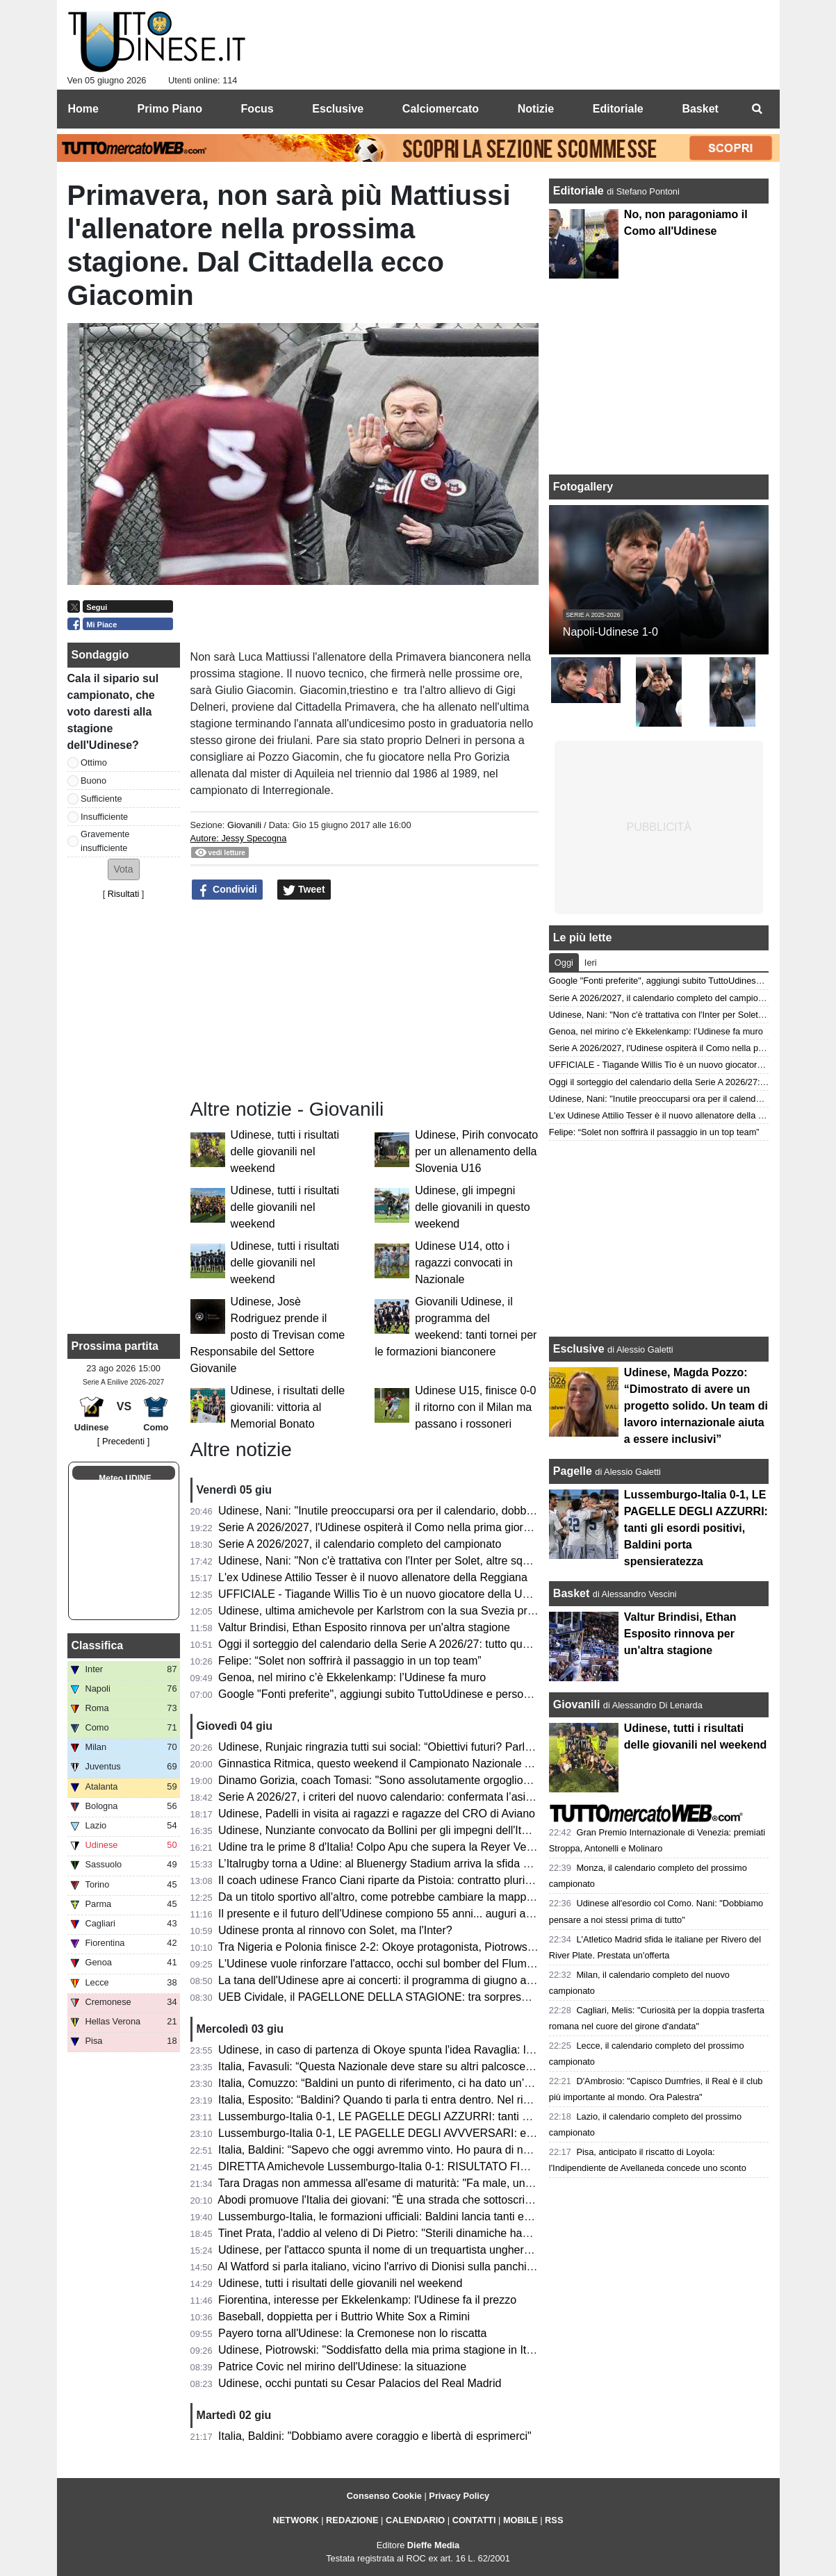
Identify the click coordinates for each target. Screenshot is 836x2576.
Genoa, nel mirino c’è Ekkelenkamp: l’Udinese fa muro (352, 1677)
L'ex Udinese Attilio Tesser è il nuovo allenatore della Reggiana (372, 1577)
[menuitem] (757, 109)
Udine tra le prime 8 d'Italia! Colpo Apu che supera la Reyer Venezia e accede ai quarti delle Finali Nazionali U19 (495, 1847)
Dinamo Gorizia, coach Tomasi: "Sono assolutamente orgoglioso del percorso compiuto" (434, 1780)
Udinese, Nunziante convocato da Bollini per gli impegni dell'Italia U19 (390, 1830)
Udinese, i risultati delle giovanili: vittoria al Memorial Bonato (288, 1407)
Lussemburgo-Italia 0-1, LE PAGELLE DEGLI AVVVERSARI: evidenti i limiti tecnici (421, 2133)
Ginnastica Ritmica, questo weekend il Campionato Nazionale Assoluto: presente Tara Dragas (449, 1763)
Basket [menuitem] (700, 109)
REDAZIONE (352, 2520)
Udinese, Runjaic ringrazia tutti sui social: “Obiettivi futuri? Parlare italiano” (400, 1747)
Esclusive (579, 1349)
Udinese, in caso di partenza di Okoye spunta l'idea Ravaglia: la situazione (401, 2050)
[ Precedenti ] (123, 1441)
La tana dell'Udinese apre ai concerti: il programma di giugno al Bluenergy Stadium (422, 1980)
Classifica (98, 1645)
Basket (571, 1593)
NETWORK (296, 2520)
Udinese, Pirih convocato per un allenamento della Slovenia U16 (476, 1151)
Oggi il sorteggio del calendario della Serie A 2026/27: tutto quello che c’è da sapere (424, 1644)
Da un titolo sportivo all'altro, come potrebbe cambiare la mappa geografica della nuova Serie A (452, 1897)
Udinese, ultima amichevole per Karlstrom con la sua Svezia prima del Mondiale (415, 1611)
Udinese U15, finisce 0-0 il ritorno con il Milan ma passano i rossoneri (475, 1407)
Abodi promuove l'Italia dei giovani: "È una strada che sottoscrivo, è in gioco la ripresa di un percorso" (467, 2200)
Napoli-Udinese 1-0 (610, 632)
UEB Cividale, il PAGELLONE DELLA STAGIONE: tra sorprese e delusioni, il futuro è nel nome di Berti (470, 1997)
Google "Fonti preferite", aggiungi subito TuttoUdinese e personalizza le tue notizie (420, 1694)
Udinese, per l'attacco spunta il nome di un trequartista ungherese (380, 2250)
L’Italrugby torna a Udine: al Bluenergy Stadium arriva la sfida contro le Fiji (400, 1863)
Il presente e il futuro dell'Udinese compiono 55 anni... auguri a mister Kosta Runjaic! (426, 1913)
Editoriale (580, 191)
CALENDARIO (415, 2520)
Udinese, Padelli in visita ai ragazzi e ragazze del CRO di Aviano (376, 1813)
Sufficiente (101, 798)
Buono (93, 780)
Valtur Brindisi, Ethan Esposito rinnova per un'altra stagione (364, 1627)
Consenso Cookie (384, 2496)
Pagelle (572, 1471)
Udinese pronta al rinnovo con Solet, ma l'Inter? (335, 1930)
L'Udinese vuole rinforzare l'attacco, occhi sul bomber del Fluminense (388, 1964)
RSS (554, 2520)
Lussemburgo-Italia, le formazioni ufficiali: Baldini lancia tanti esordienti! (393, 2216)
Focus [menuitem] (257, 109)
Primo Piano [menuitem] (170, 109)
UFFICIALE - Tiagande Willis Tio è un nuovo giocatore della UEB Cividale (399, 1594)
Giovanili (244, 825)
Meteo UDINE (125, 1478)
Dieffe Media (433, 2545)
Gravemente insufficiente (105, 840)
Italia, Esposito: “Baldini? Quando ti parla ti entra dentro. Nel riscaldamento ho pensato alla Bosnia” (461, 2100)
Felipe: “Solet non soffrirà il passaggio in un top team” (350, 1661)
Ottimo (94, 762)
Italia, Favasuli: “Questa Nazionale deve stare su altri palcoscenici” (382, 2066)
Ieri (590, 962)
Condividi (227, 890)
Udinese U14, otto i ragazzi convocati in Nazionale (464, 1262)
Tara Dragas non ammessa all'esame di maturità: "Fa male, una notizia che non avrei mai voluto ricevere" (477, 2183)
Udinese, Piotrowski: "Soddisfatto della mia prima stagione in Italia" (383, 2350)
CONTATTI (474, 2520)
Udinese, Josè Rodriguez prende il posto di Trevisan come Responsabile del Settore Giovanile (267, 1335)
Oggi (564, 962)
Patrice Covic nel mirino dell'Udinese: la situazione (342, 2366)
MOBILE (520, 2520)
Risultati (124, 894)
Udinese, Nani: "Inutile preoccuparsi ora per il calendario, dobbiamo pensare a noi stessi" (437, 1511)
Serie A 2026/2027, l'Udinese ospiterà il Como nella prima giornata (381, 1527)
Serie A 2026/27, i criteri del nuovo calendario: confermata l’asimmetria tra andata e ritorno (440, 1797)
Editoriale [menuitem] (618, 109)
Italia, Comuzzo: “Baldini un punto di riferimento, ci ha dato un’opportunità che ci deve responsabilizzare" (475, 2083)
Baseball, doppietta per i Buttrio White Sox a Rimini (344, 2316)
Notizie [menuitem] (536, 109)
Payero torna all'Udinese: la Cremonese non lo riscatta (352, 2333)
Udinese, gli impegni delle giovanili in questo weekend (472, 1207)
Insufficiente (104, 816)
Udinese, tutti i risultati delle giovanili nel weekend (285, 1151)
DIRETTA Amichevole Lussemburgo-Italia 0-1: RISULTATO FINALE (383, 2166)
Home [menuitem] (83, 109)
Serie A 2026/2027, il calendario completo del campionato (359, 1544)
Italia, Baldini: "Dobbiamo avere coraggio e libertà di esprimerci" (375, 2436)
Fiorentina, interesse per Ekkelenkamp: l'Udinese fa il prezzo (367, 2300)
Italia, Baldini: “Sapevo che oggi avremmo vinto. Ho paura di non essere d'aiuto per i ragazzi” (446, 2150)
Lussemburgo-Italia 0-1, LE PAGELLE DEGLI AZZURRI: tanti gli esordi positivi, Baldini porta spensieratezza (484, 2116)
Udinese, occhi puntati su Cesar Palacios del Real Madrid (359, 2383)
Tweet (304, 890)
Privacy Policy (459, 2496)
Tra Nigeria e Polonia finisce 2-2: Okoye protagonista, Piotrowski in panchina (407, 1947)
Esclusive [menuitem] (337, 109)
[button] (124, 869)
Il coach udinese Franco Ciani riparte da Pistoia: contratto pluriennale (388, 1880)
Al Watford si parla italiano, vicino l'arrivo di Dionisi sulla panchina (378, 2266)
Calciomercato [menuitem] (440, 109)
